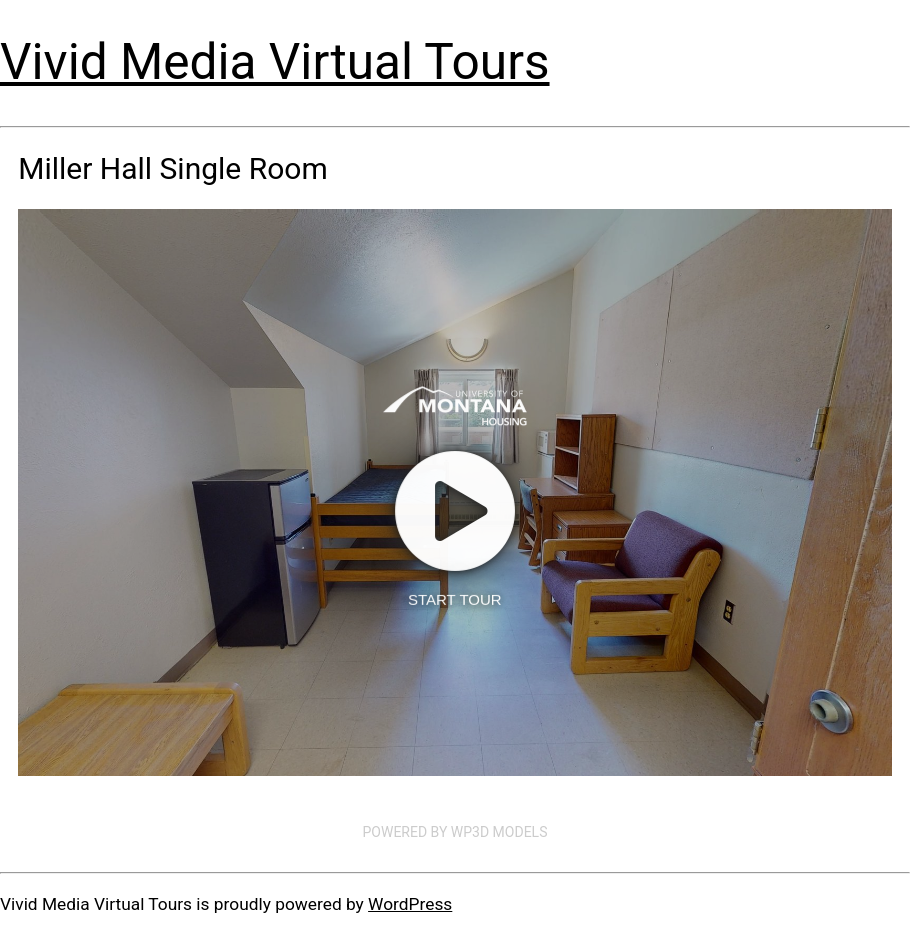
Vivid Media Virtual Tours (275, 62)
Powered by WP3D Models (455, 832)
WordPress (410, 904)
